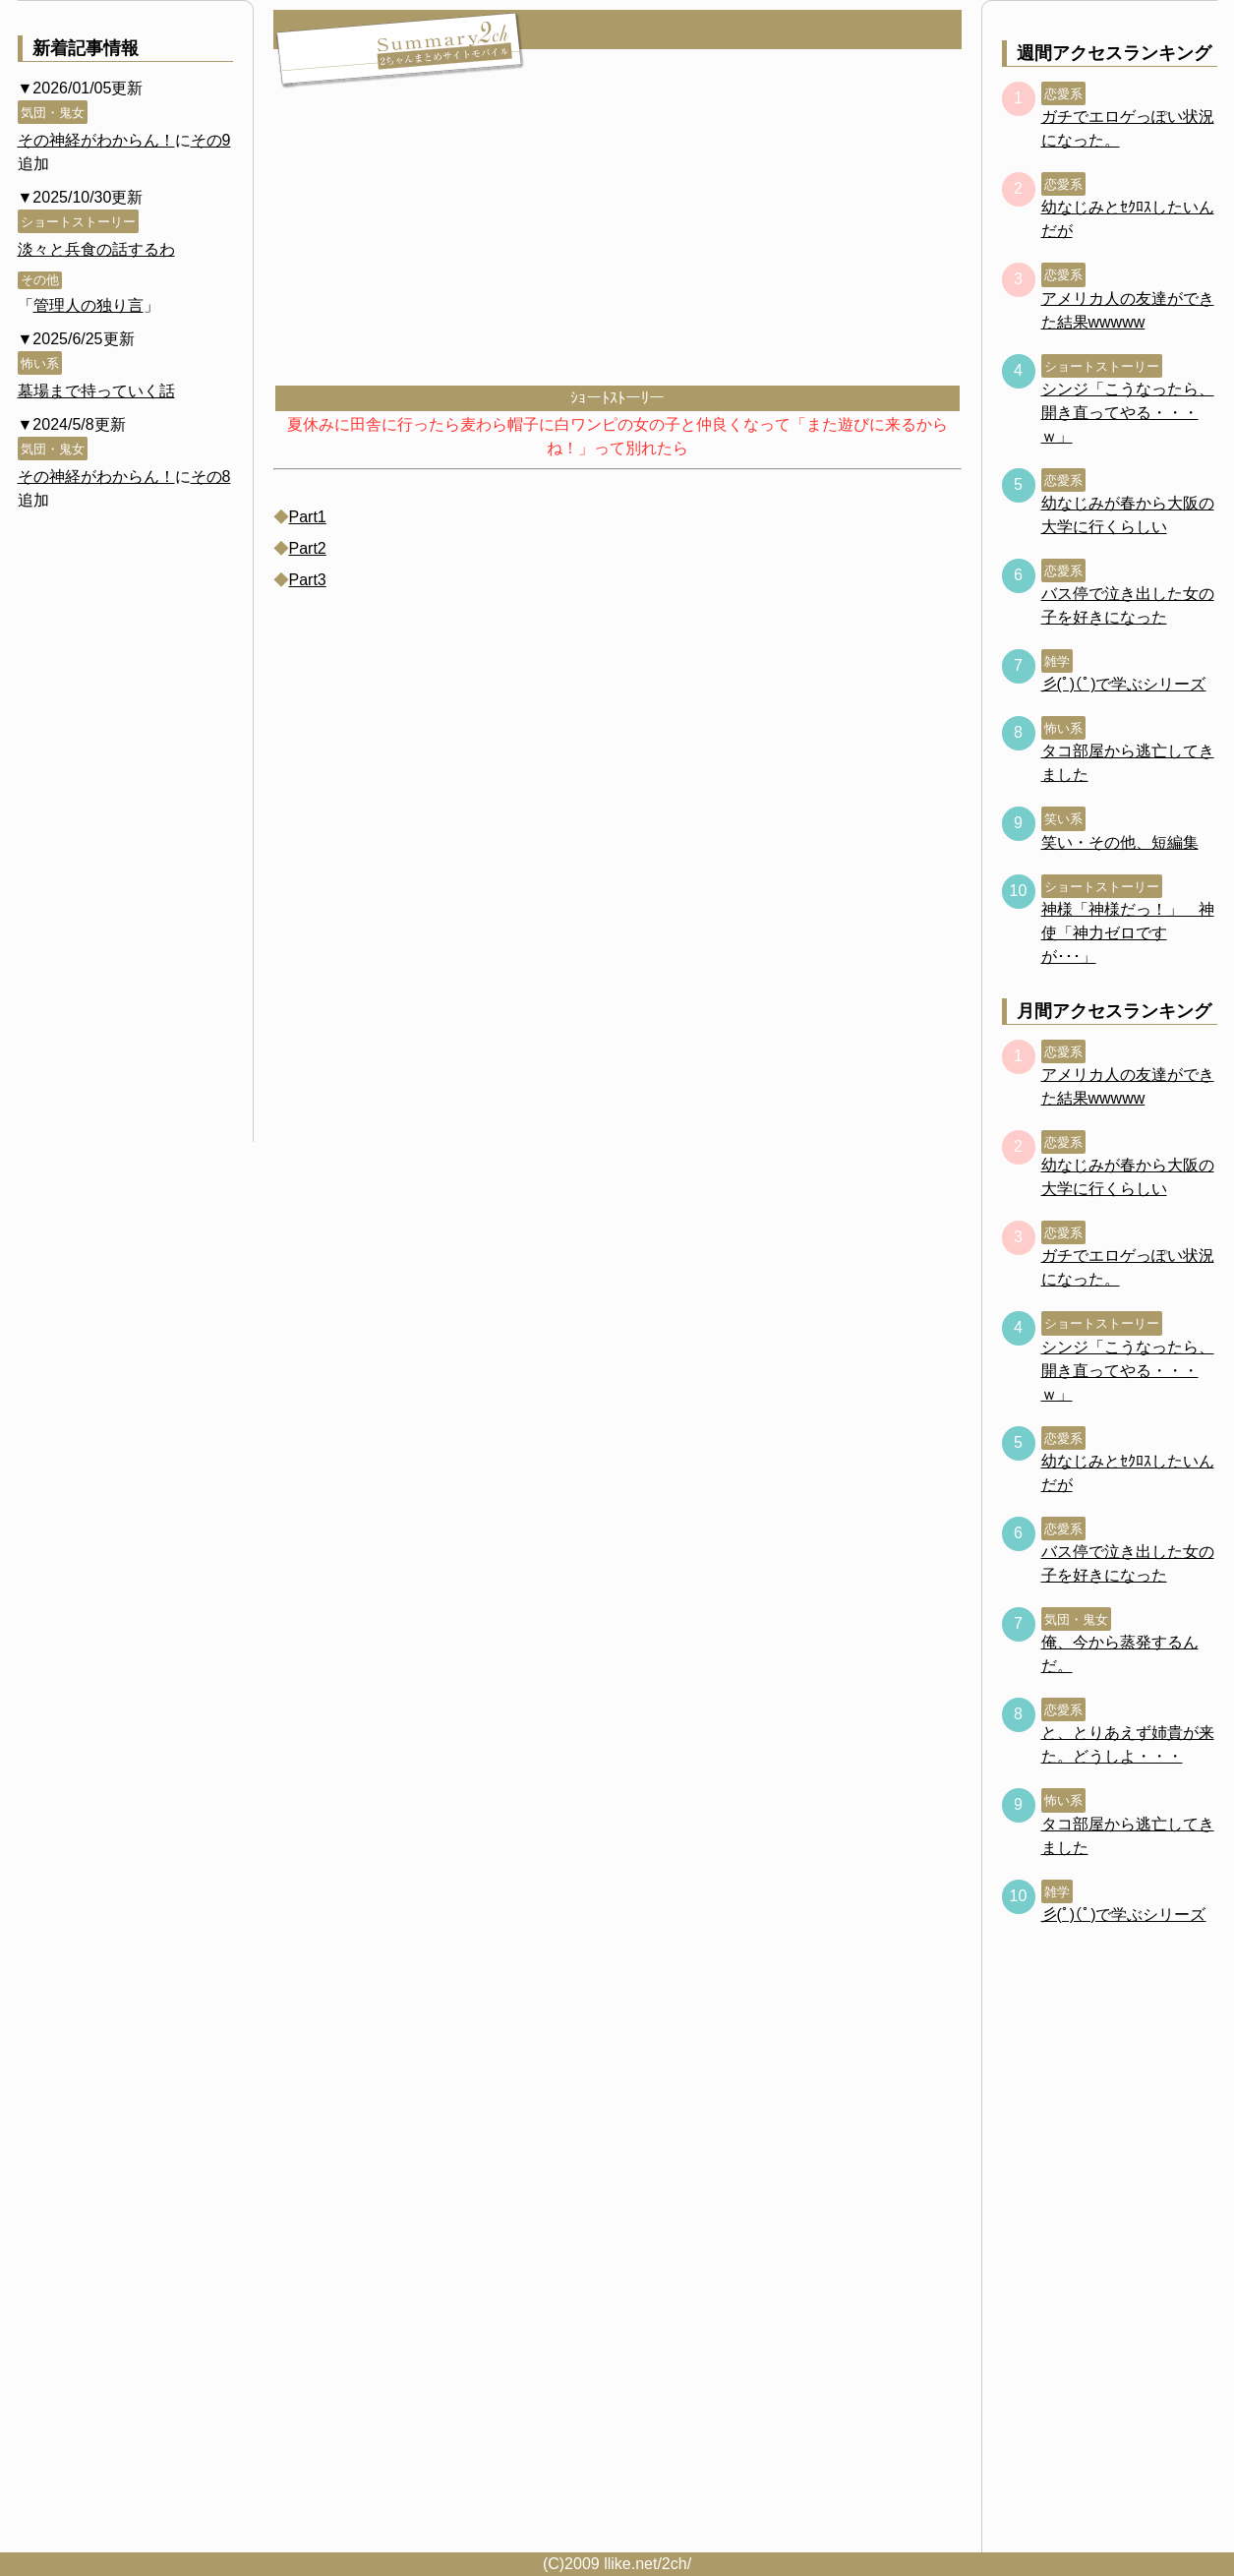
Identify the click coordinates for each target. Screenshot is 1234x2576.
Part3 (307, 579)
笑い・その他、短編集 (1120, 842)
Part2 (307, 548)
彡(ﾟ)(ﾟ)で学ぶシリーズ (1123, 684)
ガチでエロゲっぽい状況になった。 (1127, 128)
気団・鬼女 (53, 112)
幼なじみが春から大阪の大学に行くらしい (1127, 515)
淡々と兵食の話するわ (96, 249)
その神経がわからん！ (96, 140)
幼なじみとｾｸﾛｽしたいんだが (1127, 219)
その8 (211, 476)
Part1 (307, 517)
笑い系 (1063, 818)
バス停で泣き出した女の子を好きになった (1127, 605)
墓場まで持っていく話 (96, 391)
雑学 (1057, 661)
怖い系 (40, 363)
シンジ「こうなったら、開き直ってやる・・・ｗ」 (1127, 413)
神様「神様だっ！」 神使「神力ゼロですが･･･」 (1127, 933)
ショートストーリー (78, 221)
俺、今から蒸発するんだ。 (1120, 1654)
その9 (211, 140)
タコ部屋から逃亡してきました (1127, 763)
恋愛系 (1063, 94)
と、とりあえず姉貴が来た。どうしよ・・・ (1127, 1744)
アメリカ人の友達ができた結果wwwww (1127, 310)
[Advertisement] (617, 236)
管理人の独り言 (88, 305)
